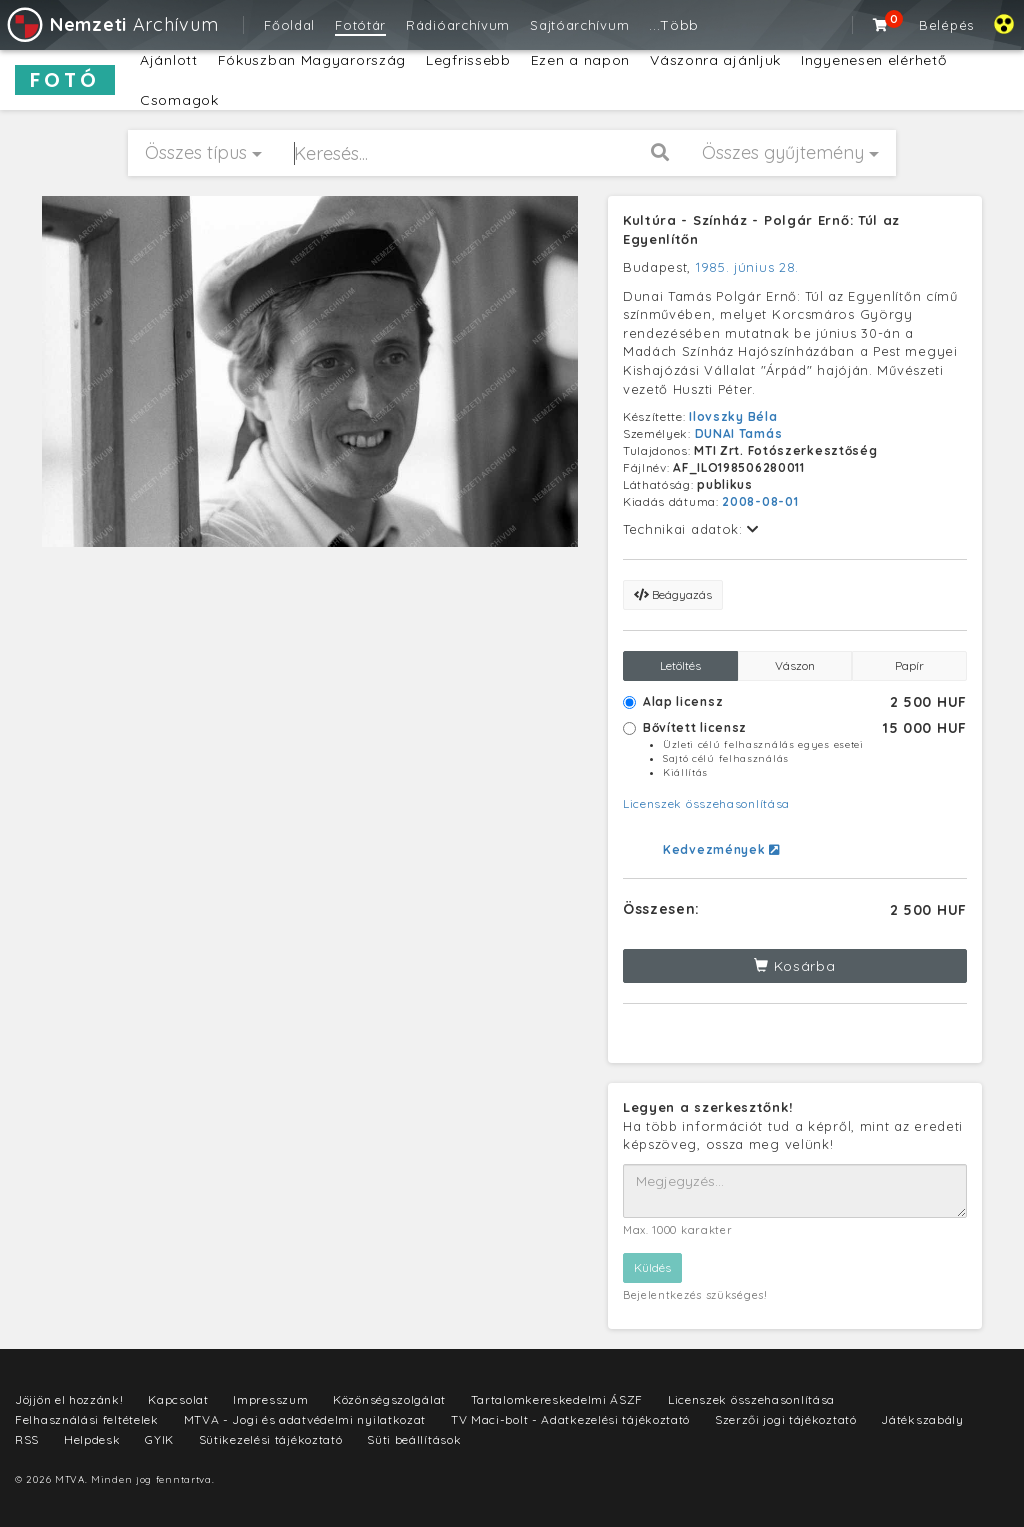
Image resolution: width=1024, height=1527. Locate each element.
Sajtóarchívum (579, 25)
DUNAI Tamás (739, 433)
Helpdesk (92, 1439)
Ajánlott (169, 60)
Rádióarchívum (458, 25)
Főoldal (289, 25)
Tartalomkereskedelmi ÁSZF (557, 1399)
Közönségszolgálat (389, 1399)
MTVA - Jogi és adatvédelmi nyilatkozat (305, 1419)
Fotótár (360, 25)
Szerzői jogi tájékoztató (786, 1419)
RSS (27, 1439)
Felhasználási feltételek (87, 1419)
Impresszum (270, 1399)
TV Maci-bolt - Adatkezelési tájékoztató (570, 1419)
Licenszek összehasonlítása (706, 803)
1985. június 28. (747, 267)
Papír (909, 665)
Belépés (946, 25)
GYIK (159, 1439)
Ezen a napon (580, 60)
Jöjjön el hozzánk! (69, 1399)
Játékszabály (922, 1419)
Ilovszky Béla (733, 416)
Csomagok (179, 100)
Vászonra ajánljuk (715, 60)
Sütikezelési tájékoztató (271, 1439)
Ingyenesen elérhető (873, 60)
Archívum (111, 24)
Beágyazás (673, 594)
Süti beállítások (414, 1439)
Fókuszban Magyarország (312, 60)
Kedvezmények (721, 849)
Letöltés (680, 665)
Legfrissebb (468, 60)
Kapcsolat (178, 1399)
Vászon (795, 665)
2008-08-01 (760, 501)
